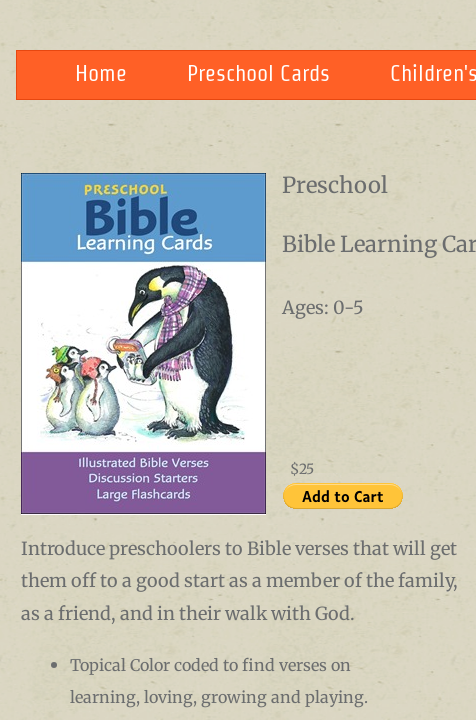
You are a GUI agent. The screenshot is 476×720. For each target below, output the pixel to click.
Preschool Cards (258, 73)
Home (101, 73)
